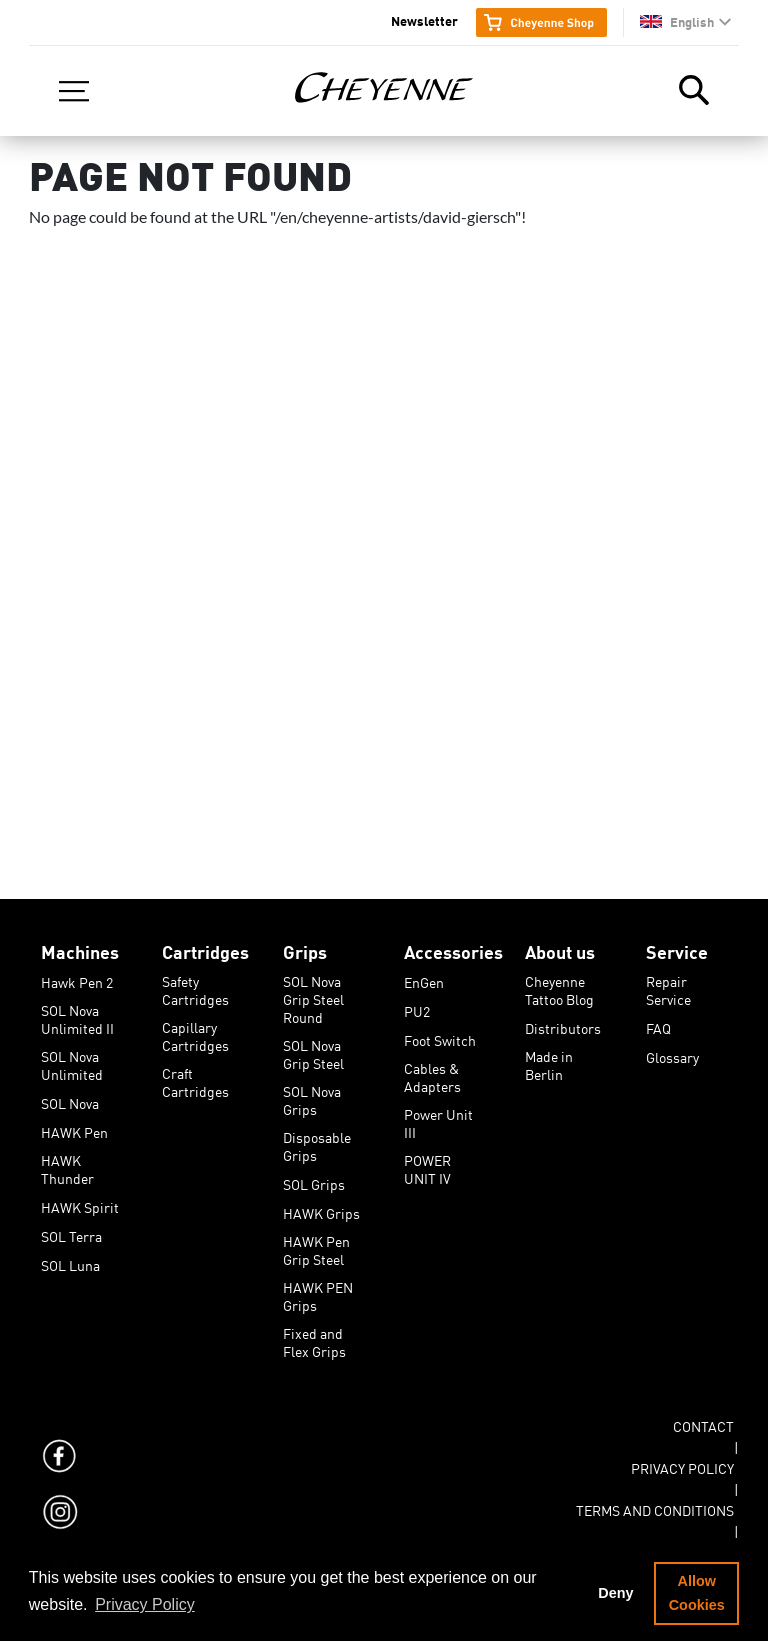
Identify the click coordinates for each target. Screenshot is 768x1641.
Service (677, 948)
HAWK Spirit (80, 1204)
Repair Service (668, 978)
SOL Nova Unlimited (72, 1053)
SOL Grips (314, 1181)
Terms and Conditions (655, 1507)
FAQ (658, 1025)
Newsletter (424, 20)
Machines (80, 948)
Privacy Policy (682, 1465)
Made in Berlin (549, 1053)
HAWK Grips (321, 1210)
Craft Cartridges (195, 1070)
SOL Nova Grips (312, 1088)
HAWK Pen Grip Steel (316, 1238)
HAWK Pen (74, 1129)
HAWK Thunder (67, 1157)
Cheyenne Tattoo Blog (559, 978)
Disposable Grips (317, 1134)
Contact (703, 1423)
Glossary (672, 1054)
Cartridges (205, 948)
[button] (685, 21)
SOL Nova (70, 1100)
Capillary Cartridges (195, 1024)
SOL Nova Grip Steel (313, 1042)
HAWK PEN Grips (318, 1284)
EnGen (424, 979)
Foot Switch (440, 1037)
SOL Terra (71, 1233)
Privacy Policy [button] (145, 1604)
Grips (305, 948)
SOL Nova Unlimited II (77, 1007)
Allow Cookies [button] (697, 1593)
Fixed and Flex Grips (314, 1330)
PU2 (417, 1008)
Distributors (563, 1025)
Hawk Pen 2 (77, 979)
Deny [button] (615, 1593)
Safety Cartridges (195, 978)
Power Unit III (438, 1111)
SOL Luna (70, 1262)
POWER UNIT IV (427, 1157)
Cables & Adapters (432, 1065)
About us (560, 948)
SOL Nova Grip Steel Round (313, 978)
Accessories (453, 948)
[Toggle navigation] (74, 91)
